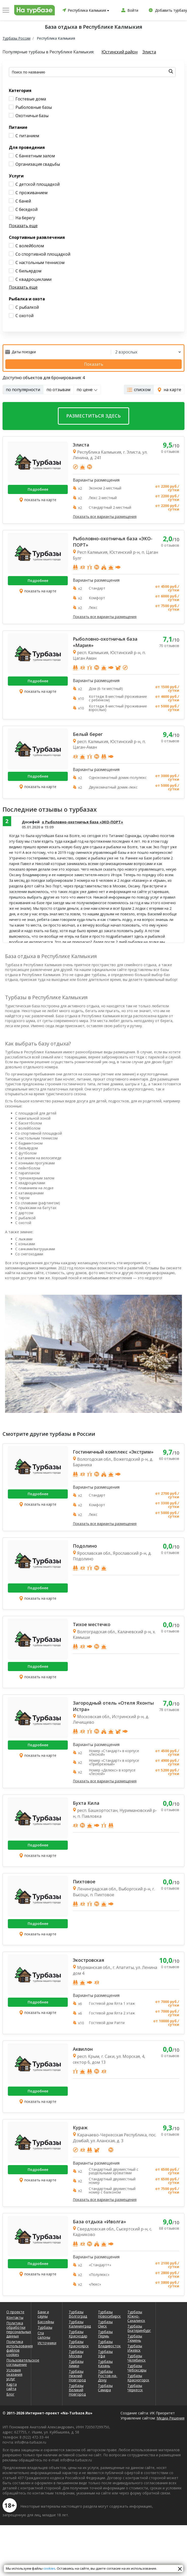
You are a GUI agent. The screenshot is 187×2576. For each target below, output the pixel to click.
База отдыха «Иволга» (99, 2221)
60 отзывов (169, 1458)
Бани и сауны (43, 2314)
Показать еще (23, 225)
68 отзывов (169, 2228)
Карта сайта (11, 2386)
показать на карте (38, 499)
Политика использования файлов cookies (15, 2348)
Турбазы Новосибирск (109, 2314)
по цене (87, 389)
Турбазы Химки (76, 2363)
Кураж (80, 2127)
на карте (169, 389)
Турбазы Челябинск (136, 2358)
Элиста (149, 52)
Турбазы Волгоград (78, 2314)
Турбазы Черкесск (135, 2387)
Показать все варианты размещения (105, 516)
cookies (49, 2568)
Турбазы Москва (76, 2353)
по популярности (23, 389)
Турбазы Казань (105, 2363)
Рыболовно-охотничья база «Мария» (105, 642)
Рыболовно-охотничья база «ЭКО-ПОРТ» (112, 541)
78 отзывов (169, 1709)
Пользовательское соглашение (15, 2362)
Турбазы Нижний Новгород (77, 2375)
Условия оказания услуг (14, 2374)
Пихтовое (84, 1881)
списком (138, 389)
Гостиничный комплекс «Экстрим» (113, 1452)
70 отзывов (169, 645)
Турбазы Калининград (80, 2324)
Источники (47, 2343)
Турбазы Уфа (105, 2353)
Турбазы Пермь (105, 2334)
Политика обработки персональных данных (15, 2329)
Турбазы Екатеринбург (138, 2328)
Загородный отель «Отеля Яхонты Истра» (113, 1706)
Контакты (14, 2317)
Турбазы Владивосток (109, 2343)
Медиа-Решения (170, 2418)
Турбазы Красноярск (79, 2343)
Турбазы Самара (105, 2387)
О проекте (15, 2312)
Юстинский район (119, 52)
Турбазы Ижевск (134, 2348)
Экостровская (88, 1960)
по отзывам (58, 389)
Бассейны (46, 2322)
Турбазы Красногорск (138, 2377)
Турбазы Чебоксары (136, 2368)
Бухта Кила (86, 1803)
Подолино (85, 1546)
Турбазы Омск (105, 2324)
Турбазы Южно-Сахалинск (136, 2316)
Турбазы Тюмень (134, 2338)
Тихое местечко (91, 1624)
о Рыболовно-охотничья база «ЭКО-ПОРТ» (82, 822)
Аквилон (83, 2049)
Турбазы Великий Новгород (77, 2389)
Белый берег (88, 734)
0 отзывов (170, 451)
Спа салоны (44, 2335)
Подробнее (38, 489)
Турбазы (45, 2327)
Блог (10, 2394)
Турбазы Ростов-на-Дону (107, 2375)
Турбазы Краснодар (78, 2334)
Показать (93, 364)
